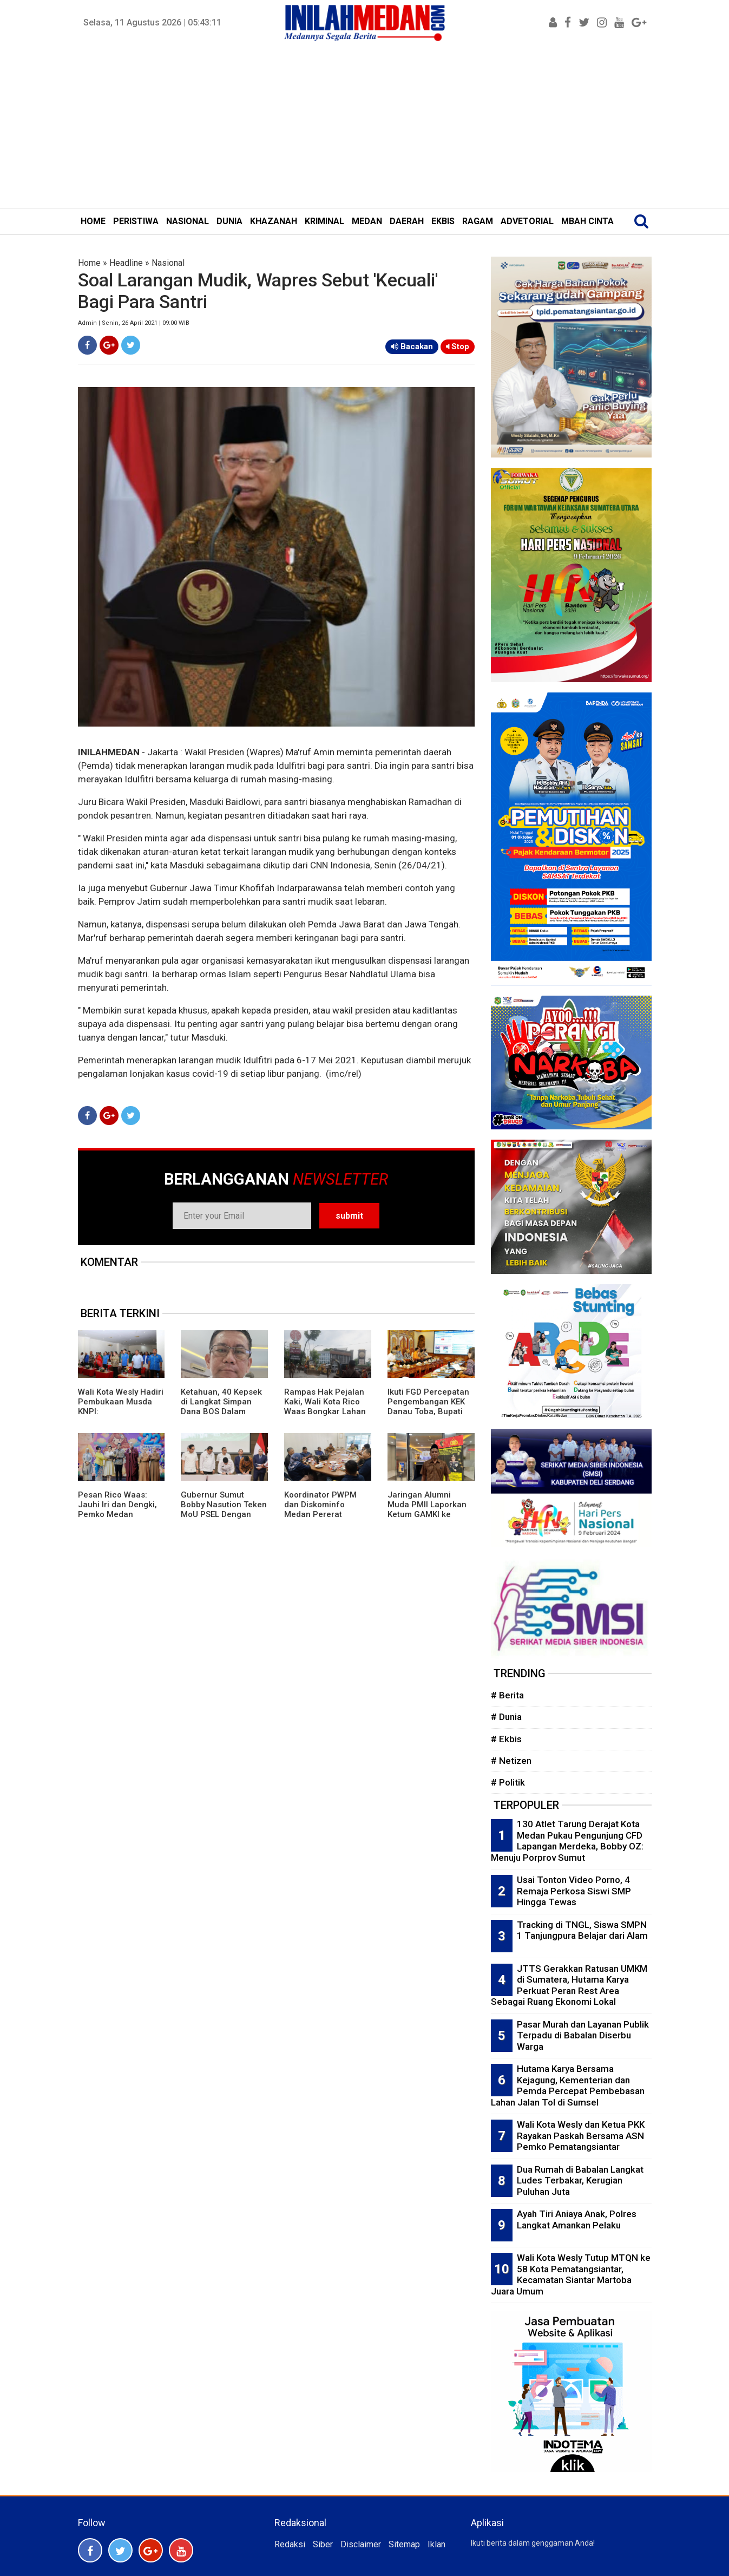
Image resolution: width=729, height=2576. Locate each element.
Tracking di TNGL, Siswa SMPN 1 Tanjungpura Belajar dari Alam (582, 1930)
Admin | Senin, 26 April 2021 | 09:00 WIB (133, 322)
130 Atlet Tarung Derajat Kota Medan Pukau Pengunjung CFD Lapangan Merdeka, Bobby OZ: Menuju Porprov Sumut (567, 1841)
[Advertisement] (365, 126)
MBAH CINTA (587, 221)
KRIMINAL (324, 221)
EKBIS (443, 221)
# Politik (508, 1782)
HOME (93, 221)
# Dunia (506, 1716)
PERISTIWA (136, 221)
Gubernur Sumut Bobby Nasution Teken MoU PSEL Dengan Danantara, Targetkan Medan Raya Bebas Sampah (224, 1519)
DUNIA (229, 221)
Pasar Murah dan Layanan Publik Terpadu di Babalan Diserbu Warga (583, 2035)
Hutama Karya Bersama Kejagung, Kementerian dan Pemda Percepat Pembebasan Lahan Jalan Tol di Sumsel (568, 2085)
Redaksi (289, 2544)
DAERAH (407, 221)
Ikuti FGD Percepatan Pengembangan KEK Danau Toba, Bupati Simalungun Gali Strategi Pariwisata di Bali (429, 1416)
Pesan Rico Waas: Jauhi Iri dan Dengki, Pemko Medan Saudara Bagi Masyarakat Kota (117, 1514)
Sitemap (404, 2544)
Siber (323, 2544)
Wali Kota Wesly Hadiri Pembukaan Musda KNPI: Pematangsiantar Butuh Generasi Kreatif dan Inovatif (120, 1416)
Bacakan (412, 346)
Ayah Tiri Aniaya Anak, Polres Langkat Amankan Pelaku (576, 2219)
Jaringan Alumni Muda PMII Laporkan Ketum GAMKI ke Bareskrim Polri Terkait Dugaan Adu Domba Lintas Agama (428, 1519)
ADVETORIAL (527, 221)
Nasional (168, 263)
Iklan (436, 2544)
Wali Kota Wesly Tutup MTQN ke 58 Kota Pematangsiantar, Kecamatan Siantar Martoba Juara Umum (571, 2274)
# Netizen (511, 1760)
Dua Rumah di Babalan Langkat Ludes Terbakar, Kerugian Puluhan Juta (580, 2180)
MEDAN (367, 221)
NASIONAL (187, 221)
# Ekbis (506, 1739)
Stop (457, 346)
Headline (126, 263)
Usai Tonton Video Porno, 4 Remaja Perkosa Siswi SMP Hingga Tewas (574, 1890)
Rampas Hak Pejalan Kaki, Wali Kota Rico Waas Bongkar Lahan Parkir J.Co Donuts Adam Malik (325, 1411)
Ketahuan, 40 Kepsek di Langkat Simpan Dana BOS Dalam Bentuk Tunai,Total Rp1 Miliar (221, 1411)
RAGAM (477, 221)
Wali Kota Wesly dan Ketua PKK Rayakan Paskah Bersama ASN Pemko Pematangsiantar (581, 2135)
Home (89, 263)
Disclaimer (360, 2544)
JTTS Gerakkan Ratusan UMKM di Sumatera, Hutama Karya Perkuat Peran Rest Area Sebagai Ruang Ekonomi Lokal (569, 1985)
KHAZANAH (273, 221)
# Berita (507, 1695)
